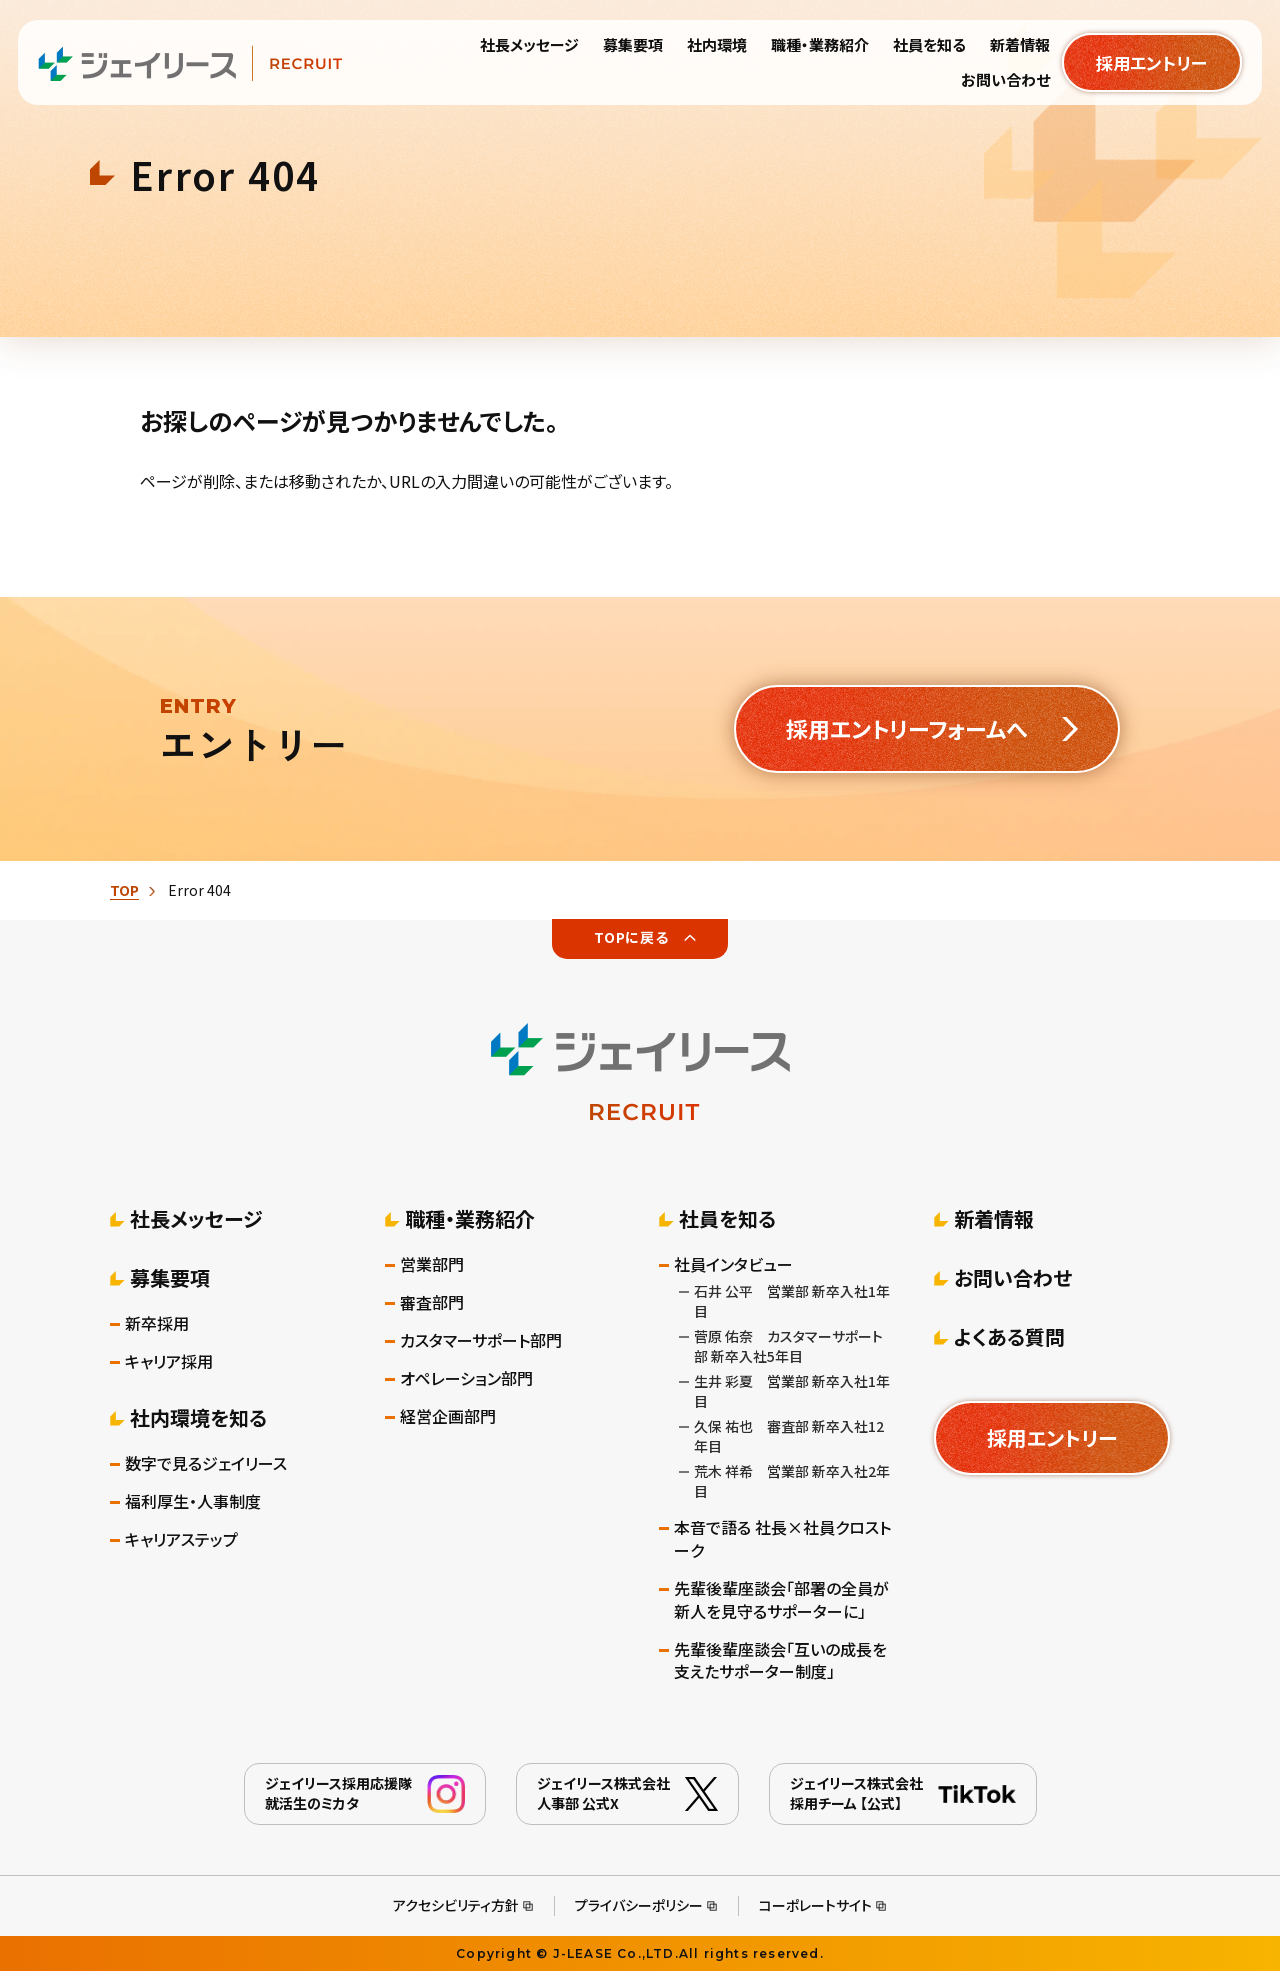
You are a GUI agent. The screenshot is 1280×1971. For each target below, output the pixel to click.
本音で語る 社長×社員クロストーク (782, 1539)
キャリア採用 (169, 1361)
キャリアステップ (181, 1539)
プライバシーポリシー (639, 1905)
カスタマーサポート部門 (481, 1340)
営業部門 (432, 1264)
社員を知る (727, 1218)
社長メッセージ (196, 1218)
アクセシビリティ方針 (456, 1905)
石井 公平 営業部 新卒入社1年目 (792, 1301)
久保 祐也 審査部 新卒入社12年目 (789, 1436)
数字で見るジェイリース (206, 1463)
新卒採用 (157, 1323)
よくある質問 (1009, 1336)
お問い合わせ (1013, 1277)
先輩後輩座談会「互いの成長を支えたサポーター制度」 (780, 1661)
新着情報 (994, 1218)
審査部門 (432, 1302)
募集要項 (170, 1277)
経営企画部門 (448, 1416)
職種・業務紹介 (470, 1218)
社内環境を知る (198, 1417)
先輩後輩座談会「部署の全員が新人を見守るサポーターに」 (781, 1600)
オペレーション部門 (466, 1378)
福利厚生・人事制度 (193, 1501)
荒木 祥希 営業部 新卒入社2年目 (792, 1481)
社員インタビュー (733, 1264)
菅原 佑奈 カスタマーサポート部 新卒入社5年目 (788, 1346)
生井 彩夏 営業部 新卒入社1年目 (792, 1391)
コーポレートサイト (815, 1905)
